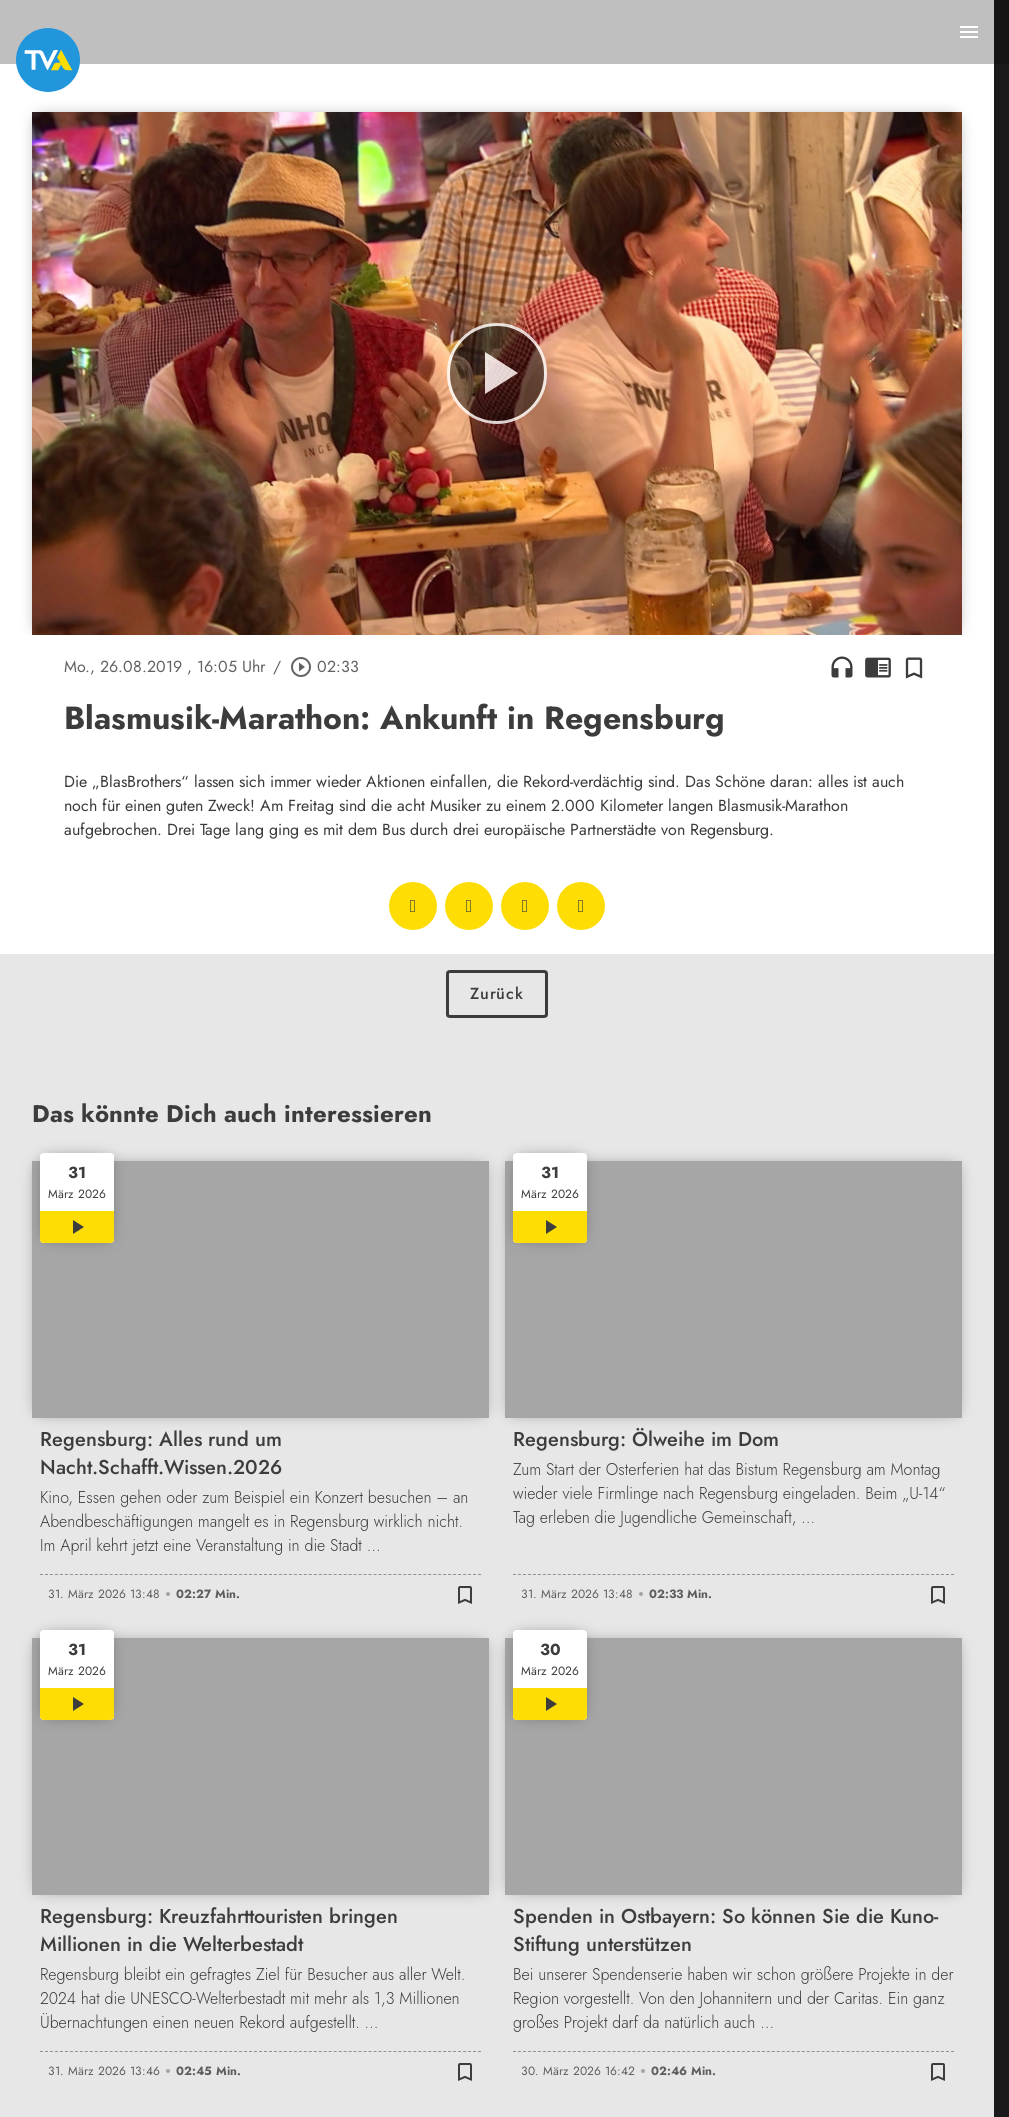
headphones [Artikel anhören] (842, 667)
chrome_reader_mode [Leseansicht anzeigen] (878, 667)
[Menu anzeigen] (969, 32)
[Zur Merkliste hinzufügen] (914, 667)
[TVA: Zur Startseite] (48, 60)
